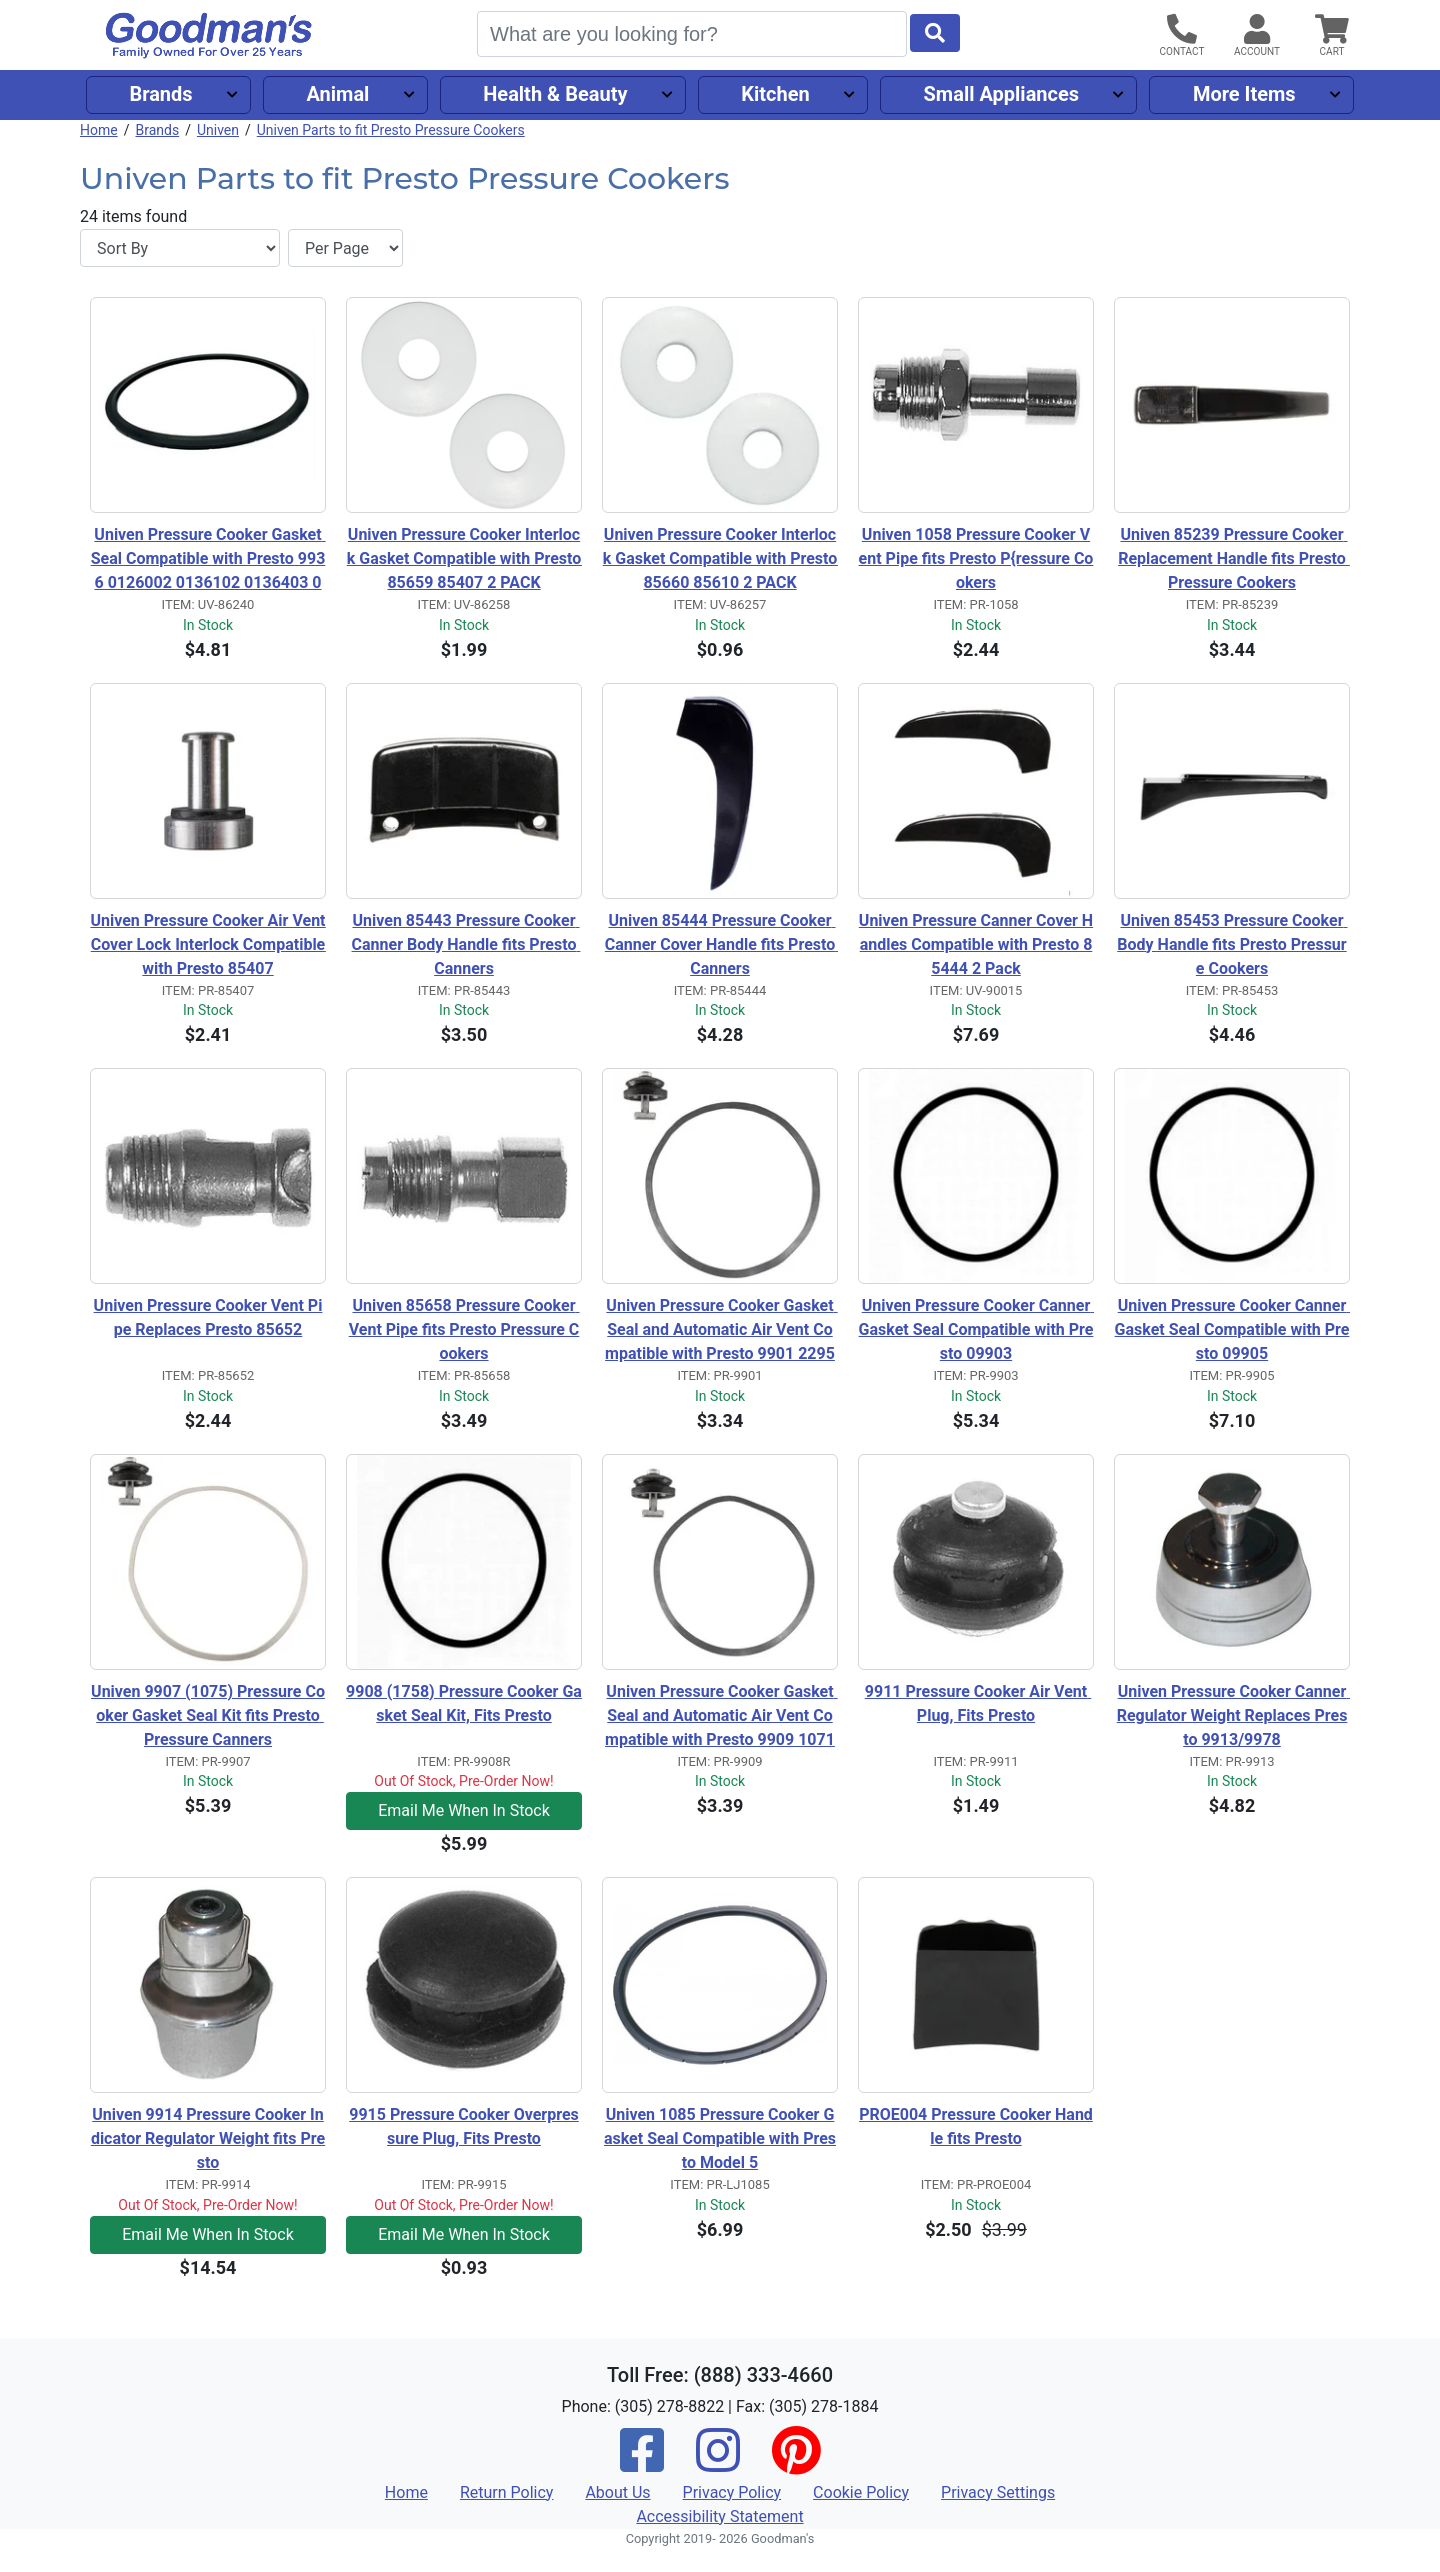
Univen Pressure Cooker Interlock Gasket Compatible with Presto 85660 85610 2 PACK (720, 558)
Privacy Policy (732, 2492)
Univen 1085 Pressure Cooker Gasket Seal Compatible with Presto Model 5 (720, 2138)
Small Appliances (1002, 94)
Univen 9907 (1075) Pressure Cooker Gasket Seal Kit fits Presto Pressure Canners (208, 1715)
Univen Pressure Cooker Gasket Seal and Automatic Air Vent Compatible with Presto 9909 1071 (721, 1715)
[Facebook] (642, 2463)
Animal (337, 94)
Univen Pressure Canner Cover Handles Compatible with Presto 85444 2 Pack (976, 944)
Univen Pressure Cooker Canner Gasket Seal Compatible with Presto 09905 (1232, 1329)
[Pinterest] (796, 2463)
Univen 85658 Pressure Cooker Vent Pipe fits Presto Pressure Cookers (464, 1329)
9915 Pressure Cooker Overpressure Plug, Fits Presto (464, 2126)
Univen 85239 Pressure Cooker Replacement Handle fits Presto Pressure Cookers (1234, 558)
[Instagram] (718, 2463)
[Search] (692, 34)
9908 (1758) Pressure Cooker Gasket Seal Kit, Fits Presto (464, 1703)
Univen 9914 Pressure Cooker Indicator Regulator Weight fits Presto (208, 2138)
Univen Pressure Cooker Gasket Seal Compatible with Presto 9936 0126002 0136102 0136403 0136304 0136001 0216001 (208, 560)
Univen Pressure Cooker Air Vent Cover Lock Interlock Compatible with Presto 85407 (208, 944)
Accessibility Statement (719, 2516)
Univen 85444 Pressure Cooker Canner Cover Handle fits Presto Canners (721, 944)
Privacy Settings (998, 2492)
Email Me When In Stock (464, 1810)
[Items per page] (345, 248)
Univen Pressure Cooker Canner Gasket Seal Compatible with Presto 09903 (976, 1329)
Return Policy (506, 2492)
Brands (160, 94)
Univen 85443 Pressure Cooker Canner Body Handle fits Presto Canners (466, 944)
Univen (218, 130)
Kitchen (775, 94)
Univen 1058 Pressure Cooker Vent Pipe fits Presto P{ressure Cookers (976, 558)
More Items (1244, 94)
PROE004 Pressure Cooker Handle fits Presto (976, 2126)
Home (99, 130)
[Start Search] (935, 33)
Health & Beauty (555, 94)
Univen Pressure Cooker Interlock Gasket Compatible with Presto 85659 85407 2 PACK (464, 558)
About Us (617, 2492)
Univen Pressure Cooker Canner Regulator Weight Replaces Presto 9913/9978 (1233, 1715)
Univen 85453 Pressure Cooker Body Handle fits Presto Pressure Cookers (1232, 944)
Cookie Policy (861, 2492)
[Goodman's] (209, 35)
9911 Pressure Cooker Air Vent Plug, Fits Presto (978, 1703)
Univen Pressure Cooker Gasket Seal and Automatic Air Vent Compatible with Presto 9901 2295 (721, 1329)
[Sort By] (180, 248)
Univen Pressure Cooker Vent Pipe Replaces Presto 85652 (208, 1317)
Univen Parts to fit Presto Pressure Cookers (391, 130)
